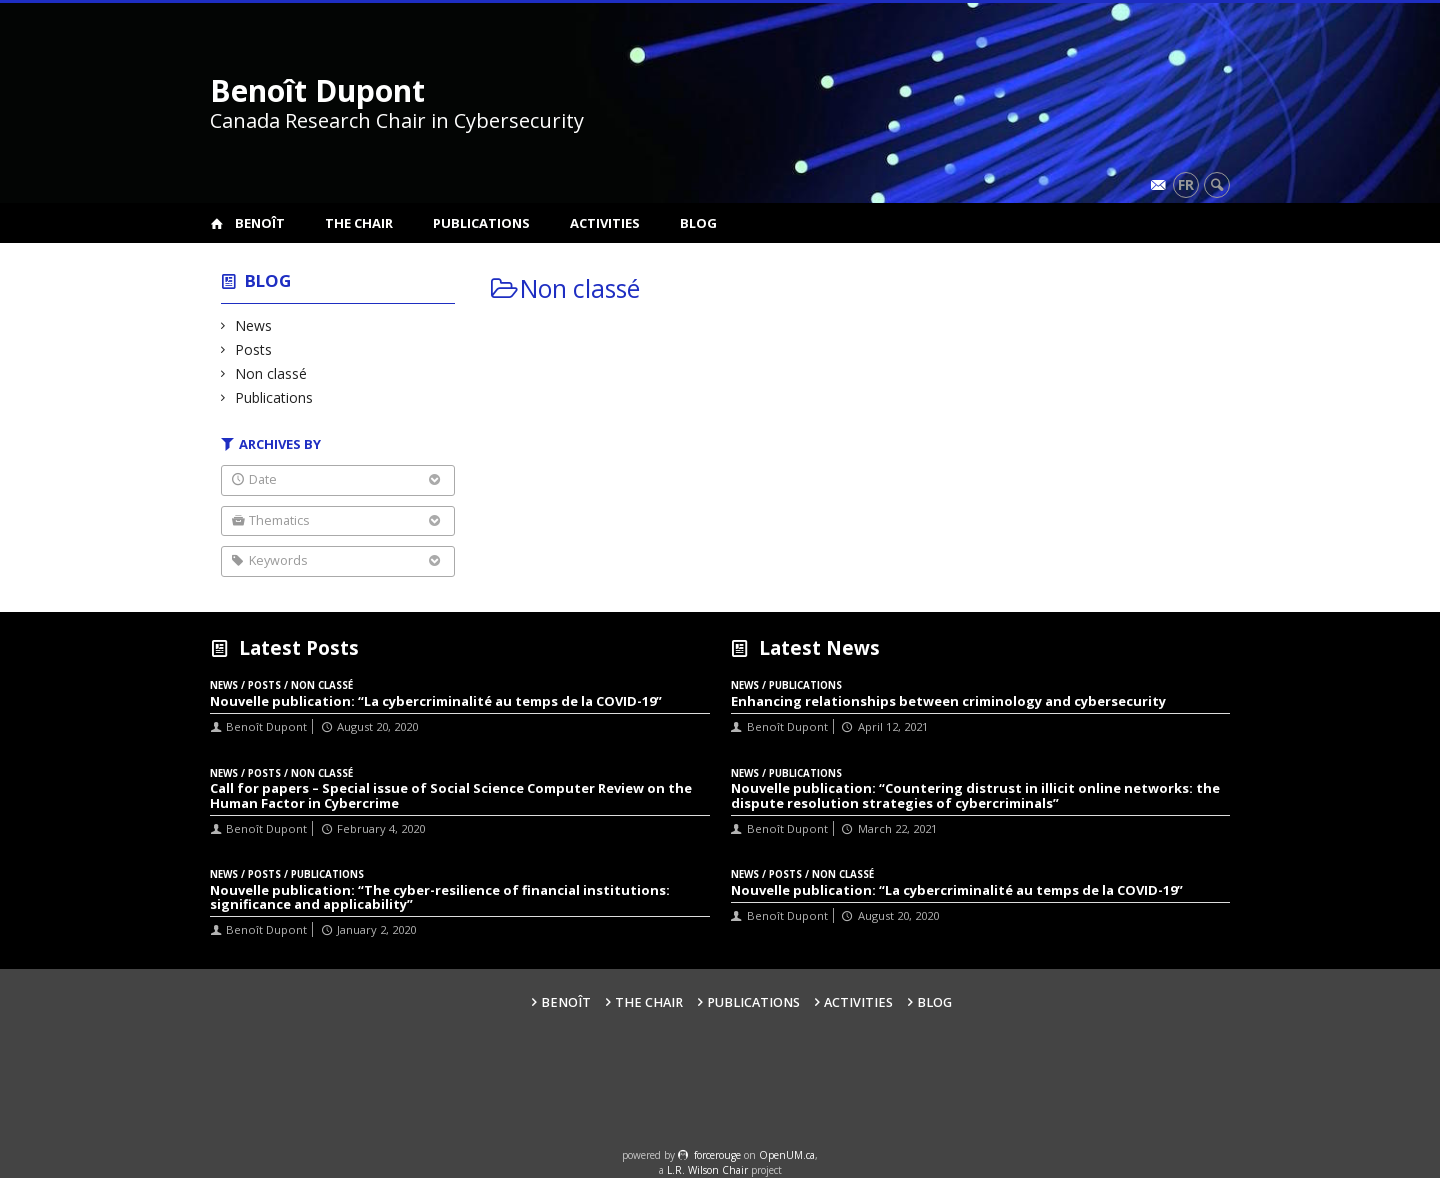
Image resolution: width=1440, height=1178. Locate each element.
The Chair (359, 223)
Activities (605, 223)
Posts (254, 349)
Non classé (271, 373)
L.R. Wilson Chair (707, 1170)
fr (1186, 184)
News (254, 325)
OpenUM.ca (787, 1155)
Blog (698, 223)
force (717, 1155)
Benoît (260, 223)
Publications (481, 223)
